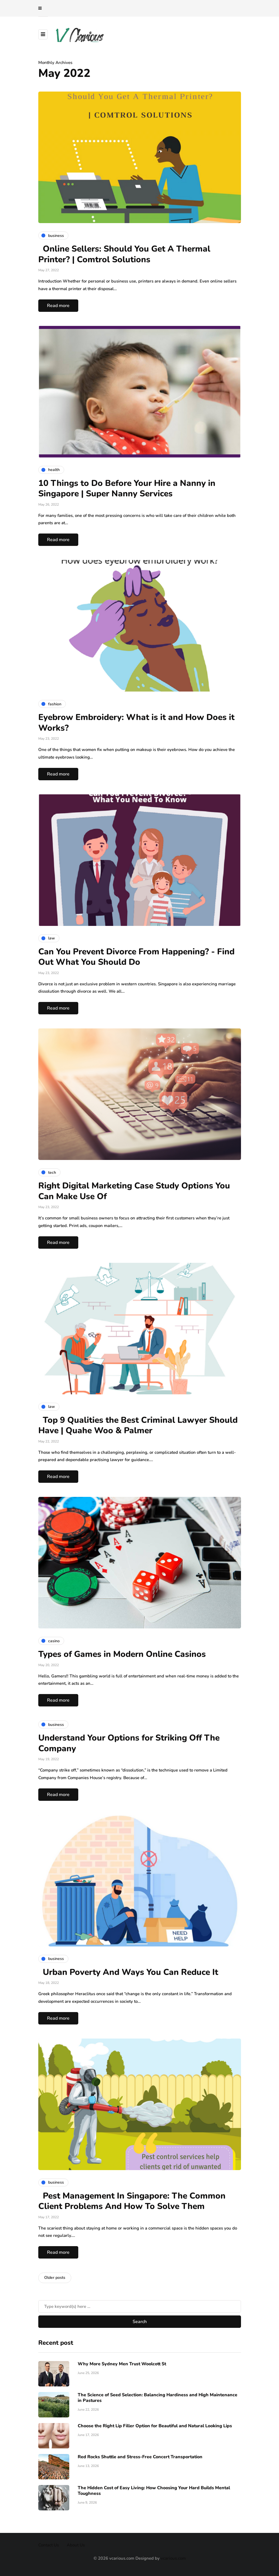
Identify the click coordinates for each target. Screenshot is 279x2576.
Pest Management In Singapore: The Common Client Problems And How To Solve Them (132, 2201)
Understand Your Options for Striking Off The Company (129, 1743)
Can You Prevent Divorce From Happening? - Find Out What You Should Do (136, 957)
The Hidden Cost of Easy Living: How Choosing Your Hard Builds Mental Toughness (154, 2491)
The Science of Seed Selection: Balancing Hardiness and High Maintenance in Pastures (157, 2398)
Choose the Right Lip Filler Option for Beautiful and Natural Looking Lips (155, 2426)
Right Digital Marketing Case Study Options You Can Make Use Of (134, 1191)
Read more (58, 306)
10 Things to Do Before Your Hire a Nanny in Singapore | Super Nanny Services (126, 488)
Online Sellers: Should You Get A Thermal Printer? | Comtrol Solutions (124, 254)
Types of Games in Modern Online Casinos (122, 1654)
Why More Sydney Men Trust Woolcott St (122, 2364)
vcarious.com (173, 2558)
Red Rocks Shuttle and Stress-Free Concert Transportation (140, 2457)
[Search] (139, 2306)
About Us (76, 2545)
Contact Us (48, 2545)
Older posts (54, 2277)
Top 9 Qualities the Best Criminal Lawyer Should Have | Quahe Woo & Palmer (138, 1425)
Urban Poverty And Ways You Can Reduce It (128, 1972)
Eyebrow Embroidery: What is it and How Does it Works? (136, 723)
